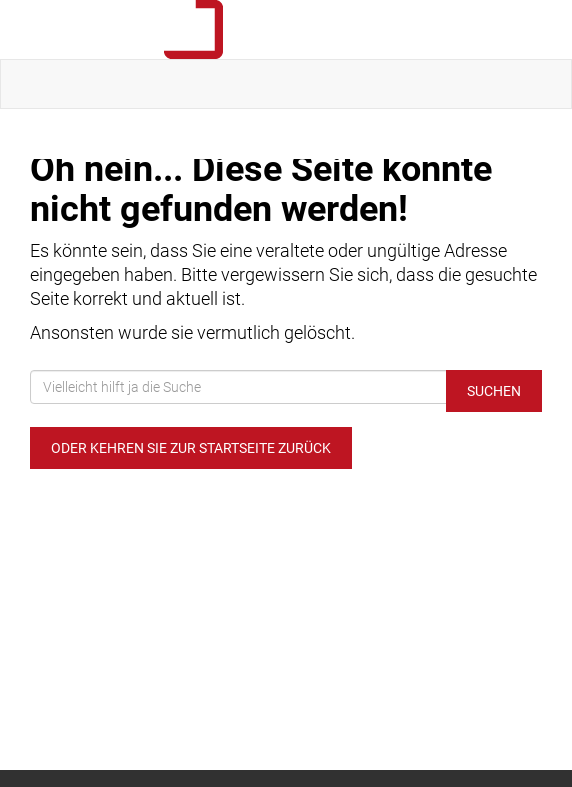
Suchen (494, 391)
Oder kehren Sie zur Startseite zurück (191, 448)
